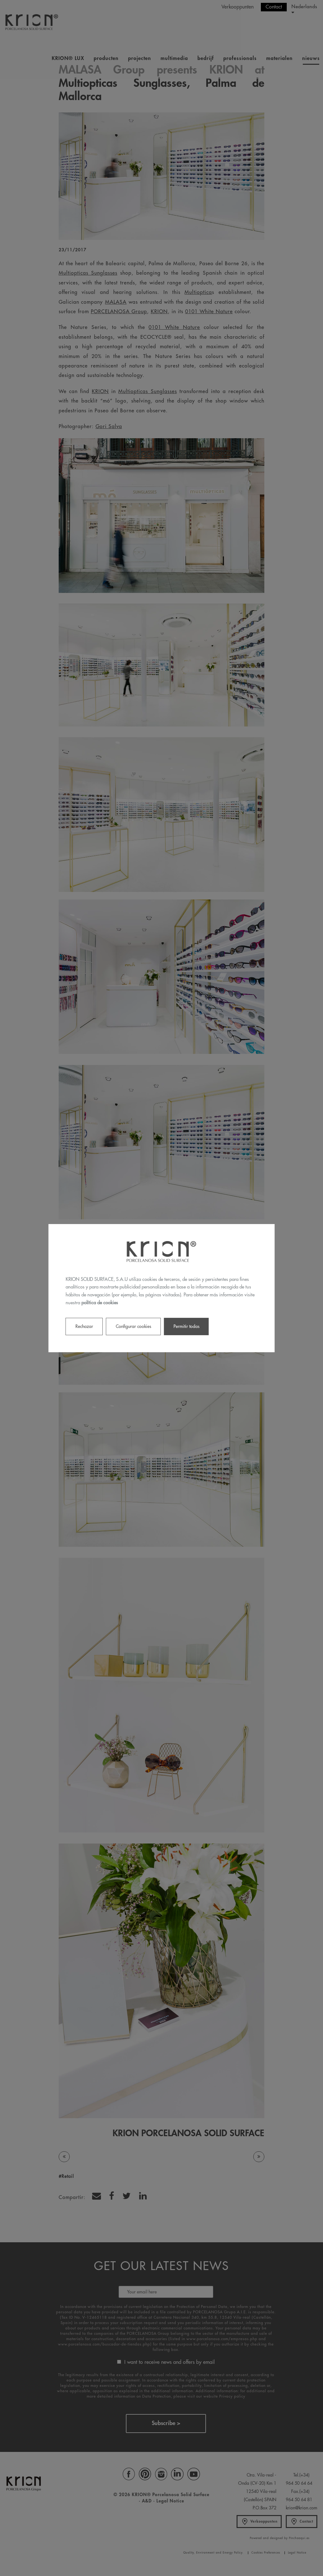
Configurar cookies (133, 1326)
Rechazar (84, 1326)
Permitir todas (186, 1326)
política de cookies (99, 1302)
